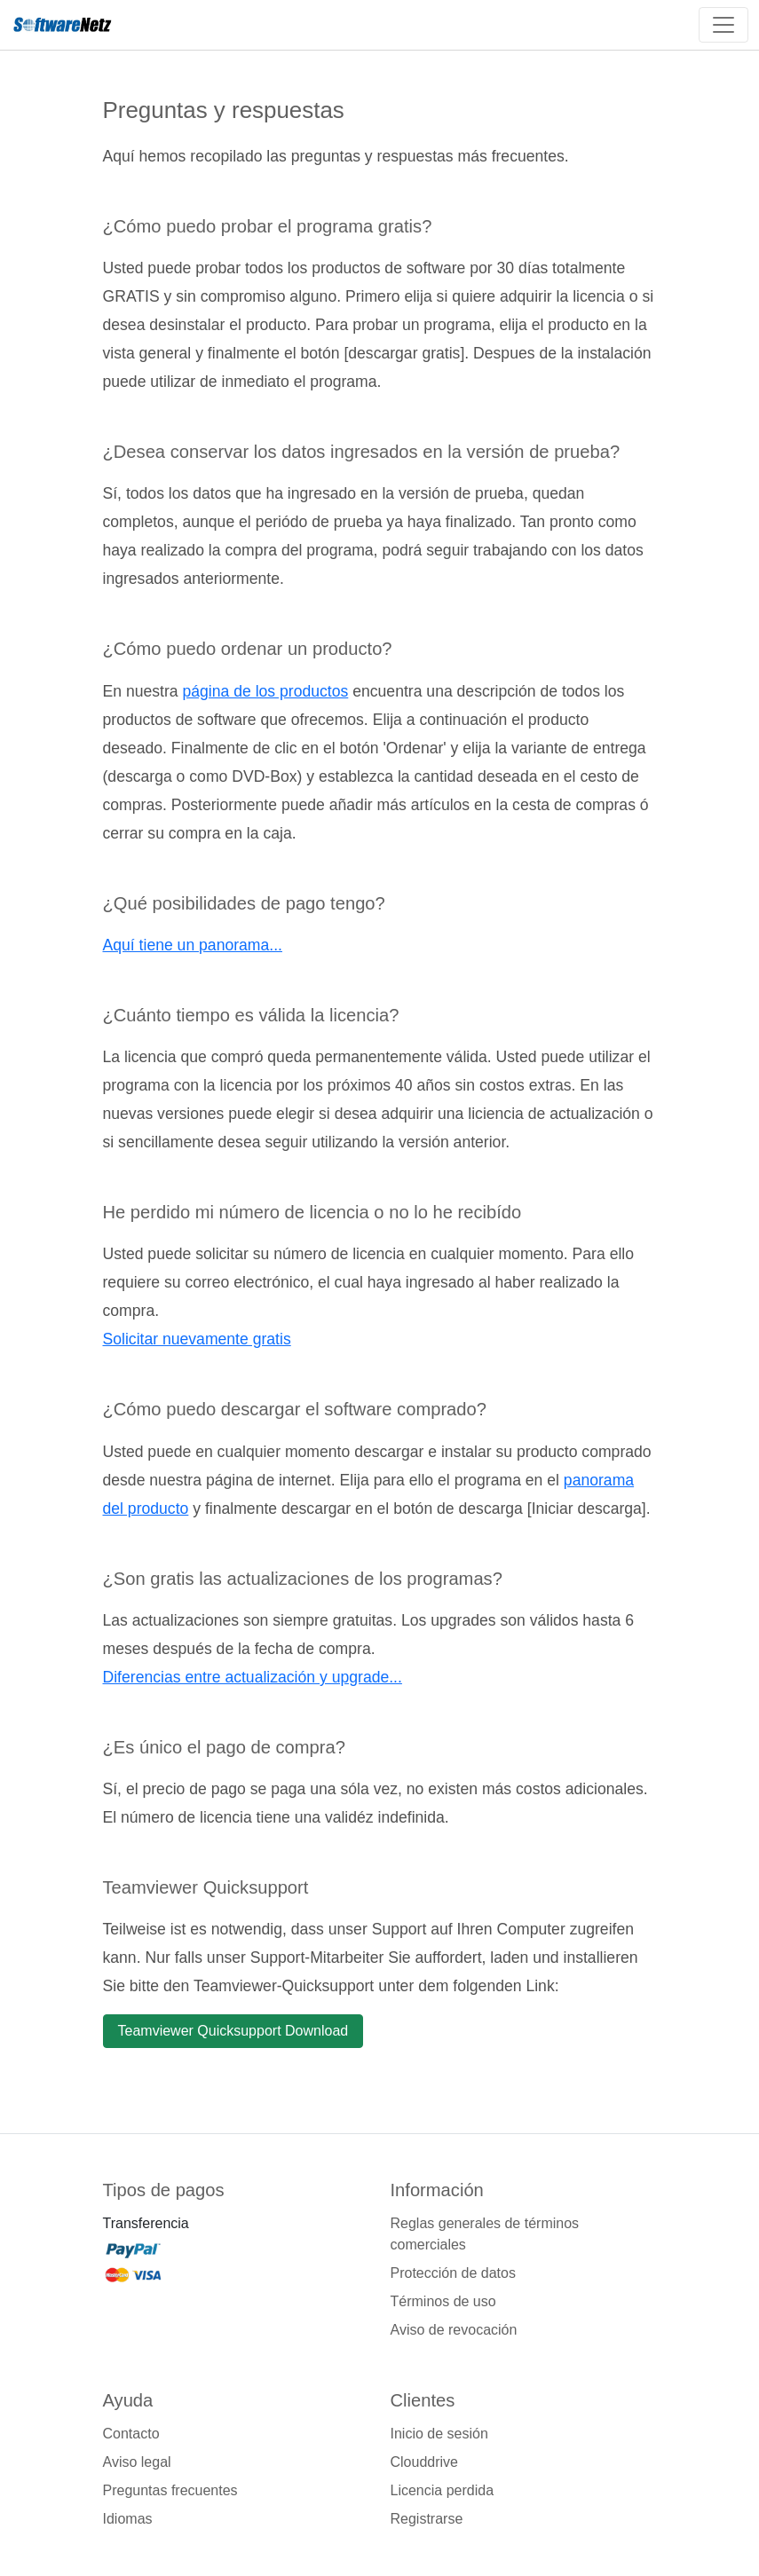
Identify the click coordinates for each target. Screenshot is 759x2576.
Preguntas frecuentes (170, 2490)
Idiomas (128, 2518)
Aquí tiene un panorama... (192, 945)
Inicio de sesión (439, 2433)
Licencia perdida (442, 2490)
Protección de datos (453, 2273)
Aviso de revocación (454, 2329)
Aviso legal (137, 2462)
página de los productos (265, 691)
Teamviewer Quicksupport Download (233, 2030)
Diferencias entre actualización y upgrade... (252, 1677)
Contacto (131, 2433)
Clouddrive (424, 2462)
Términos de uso (443, 2301)
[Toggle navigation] (723, 25)
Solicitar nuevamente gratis (197, 1339)
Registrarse (427, 2518)
